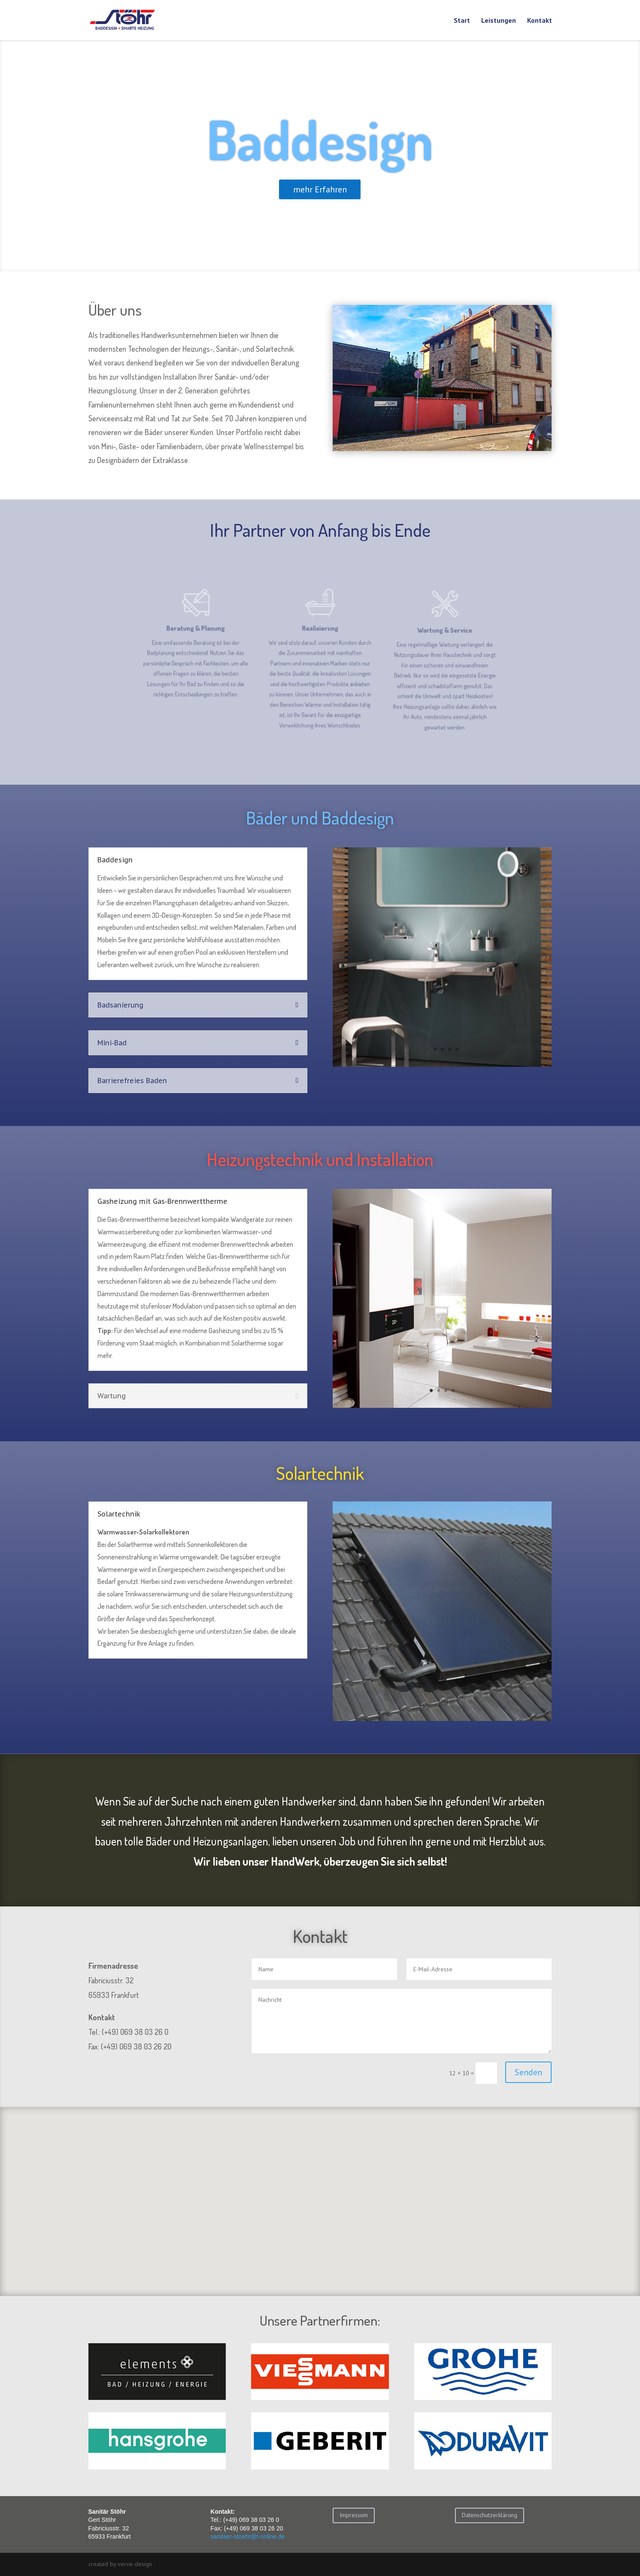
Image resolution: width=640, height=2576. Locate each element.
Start (462, 20)
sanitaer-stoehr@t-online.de (247, 2536)
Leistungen (498, 20)
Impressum (354, 2515)
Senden (528, 2072)
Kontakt (539, 20)
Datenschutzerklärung (489, 2515)
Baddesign (320, 155)
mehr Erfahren (320, 204)
